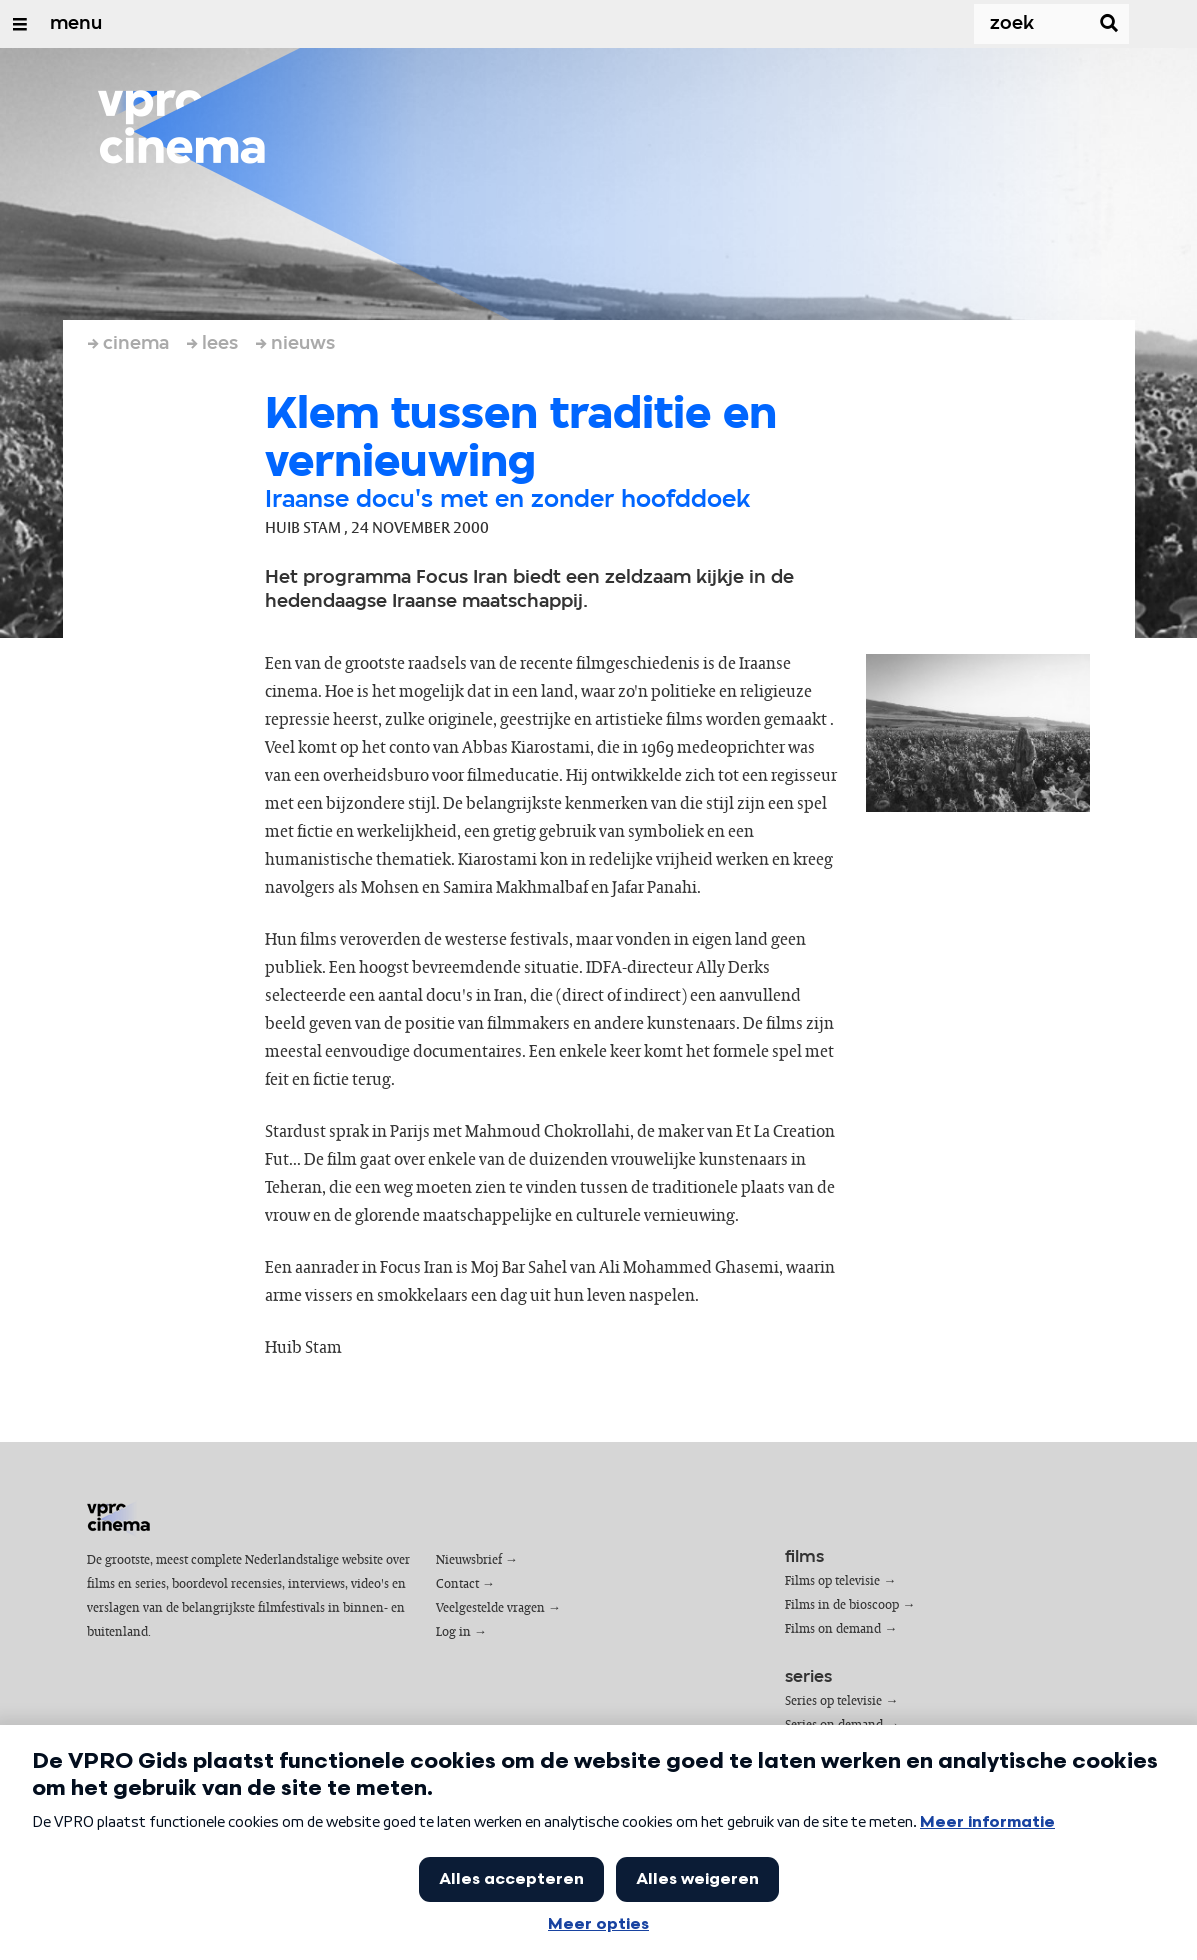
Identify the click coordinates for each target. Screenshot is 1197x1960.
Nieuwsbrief (469, 1560)
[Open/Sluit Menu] (20, 24)
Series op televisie (833, 1701)
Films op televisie (832, 1581)
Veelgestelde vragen (490, 1608)
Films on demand (833, 1629)
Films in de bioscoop (842, 1605)
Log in (453, 1632)
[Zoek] (1013, 24)
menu (76, 24)
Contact (457, 1584)
